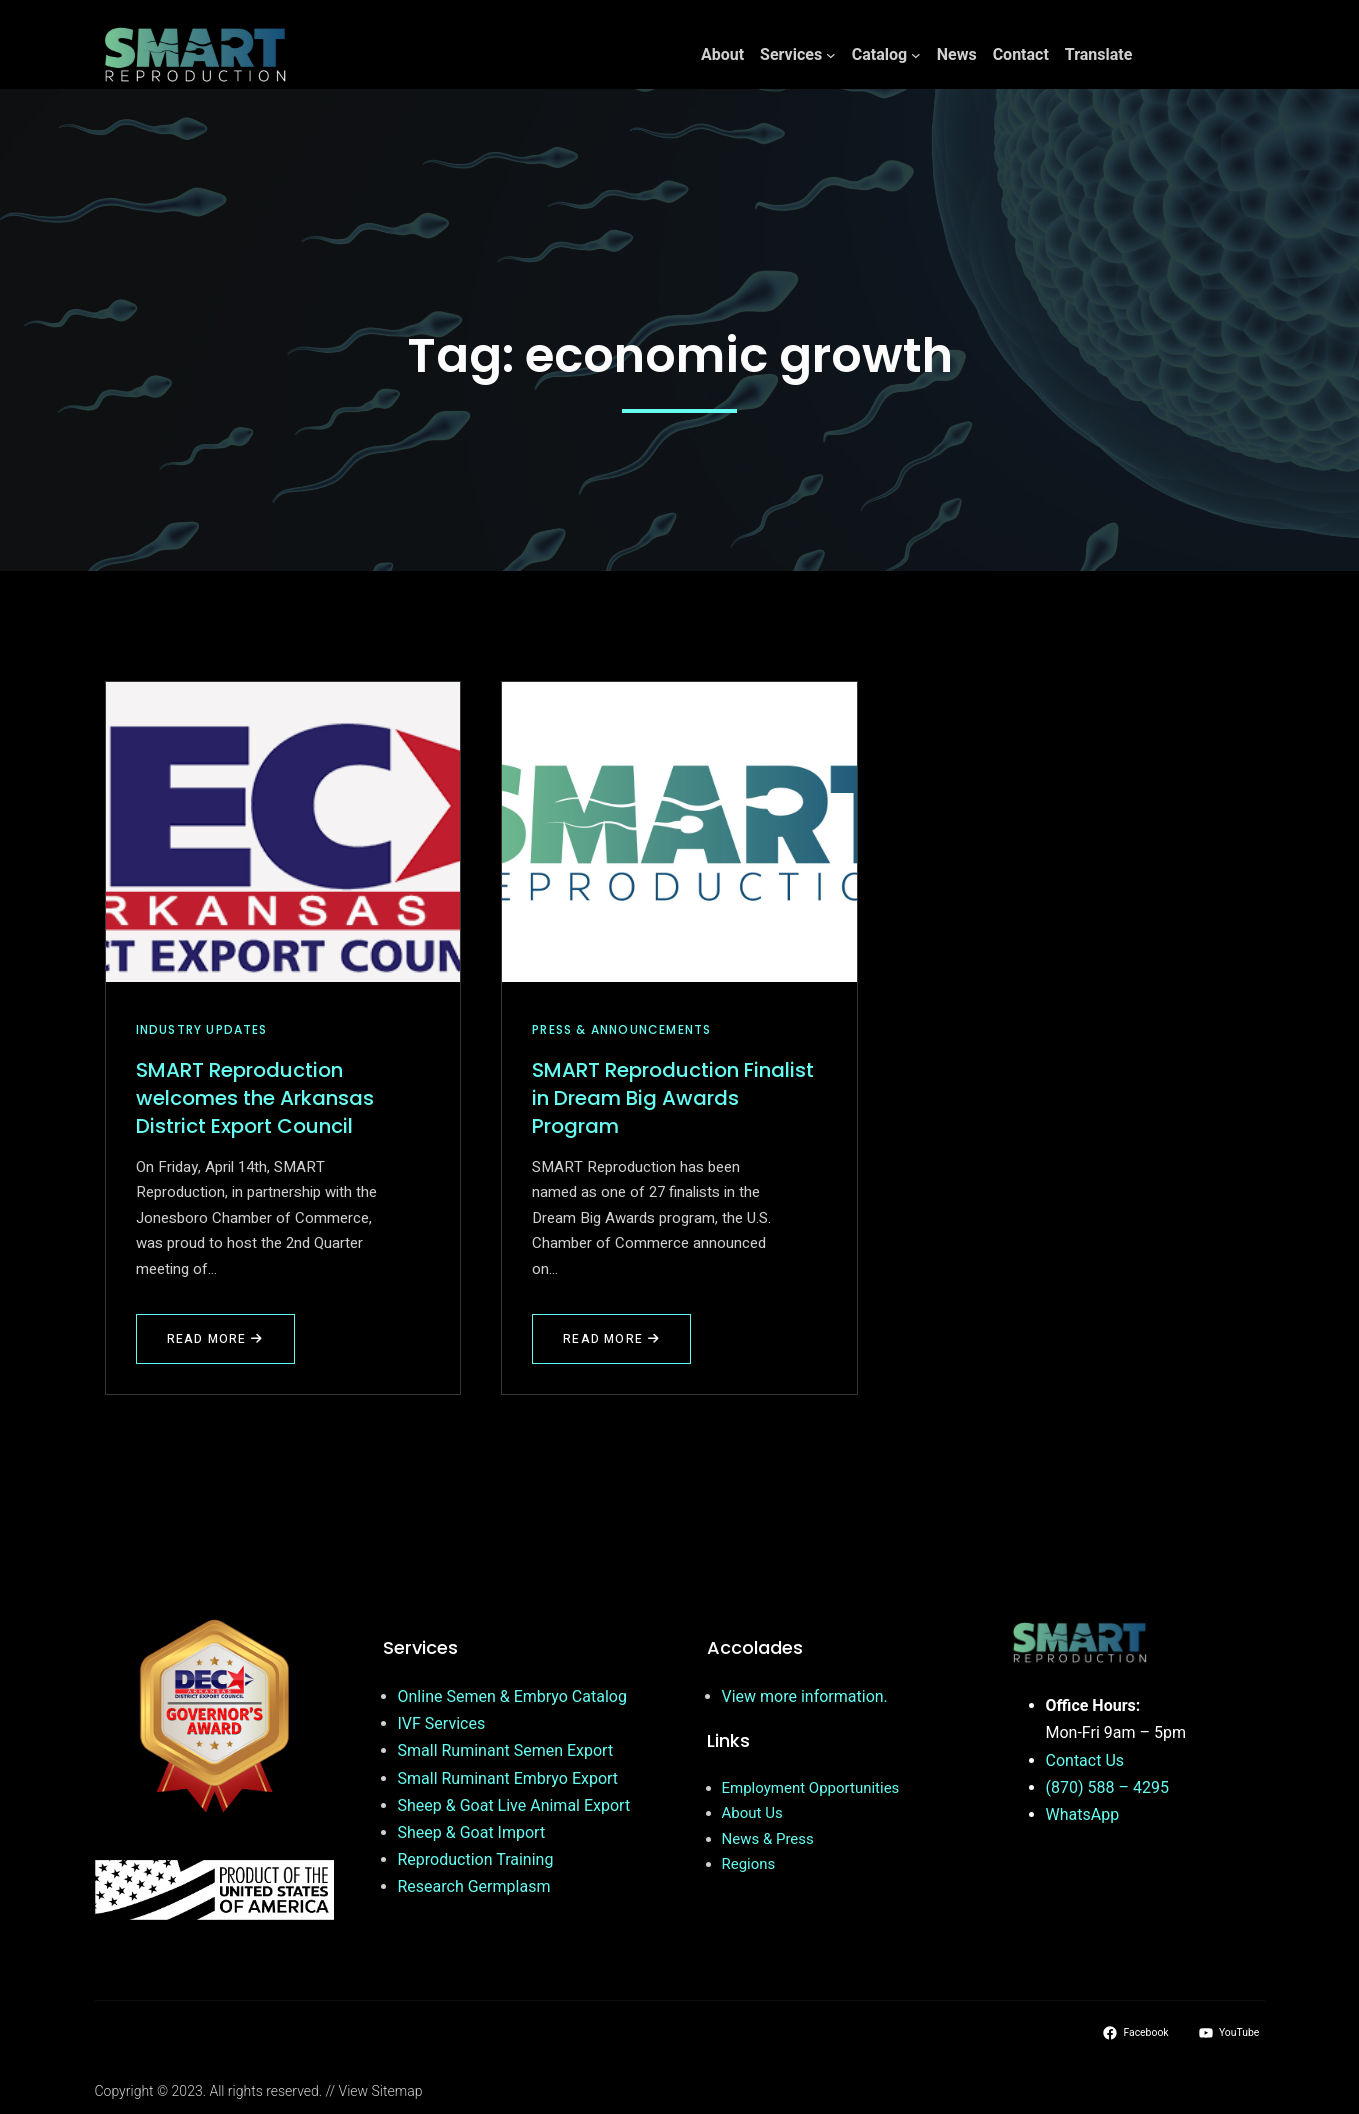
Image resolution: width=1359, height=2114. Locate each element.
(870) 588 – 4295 (1107, 1787)
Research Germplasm (474, 1886)
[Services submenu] (831, 55)
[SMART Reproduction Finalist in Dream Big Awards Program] (679, 832)
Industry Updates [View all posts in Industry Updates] (202, 1029)
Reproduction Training (476, 1859)
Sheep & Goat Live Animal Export (514, 1805)
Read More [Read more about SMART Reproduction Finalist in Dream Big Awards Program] (614, 1347)
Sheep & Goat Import (472, 1832)
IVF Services (442, 1723)
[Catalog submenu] (916, 55)
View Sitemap (381, 2091)
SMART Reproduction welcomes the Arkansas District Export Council (255, 1098)
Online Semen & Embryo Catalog (512, 1696)
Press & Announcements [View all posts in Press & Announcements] (621, 1029)
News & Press (768, 1839)
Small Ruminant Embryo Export (508, 1778)
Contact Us (1085, 1760)
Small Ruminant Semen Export (506, 1750)
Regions (749, 1864)
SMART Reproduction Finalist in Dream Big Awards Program (673, 1098)
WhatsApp (1083, 1814)
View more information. (805, 1696)
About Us (752, 1813)
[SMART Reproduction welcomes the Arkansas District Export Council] (283, 832)
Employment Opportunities (811, 1788)
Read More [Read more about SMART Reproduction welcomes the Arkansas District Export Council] (218, 1347)
